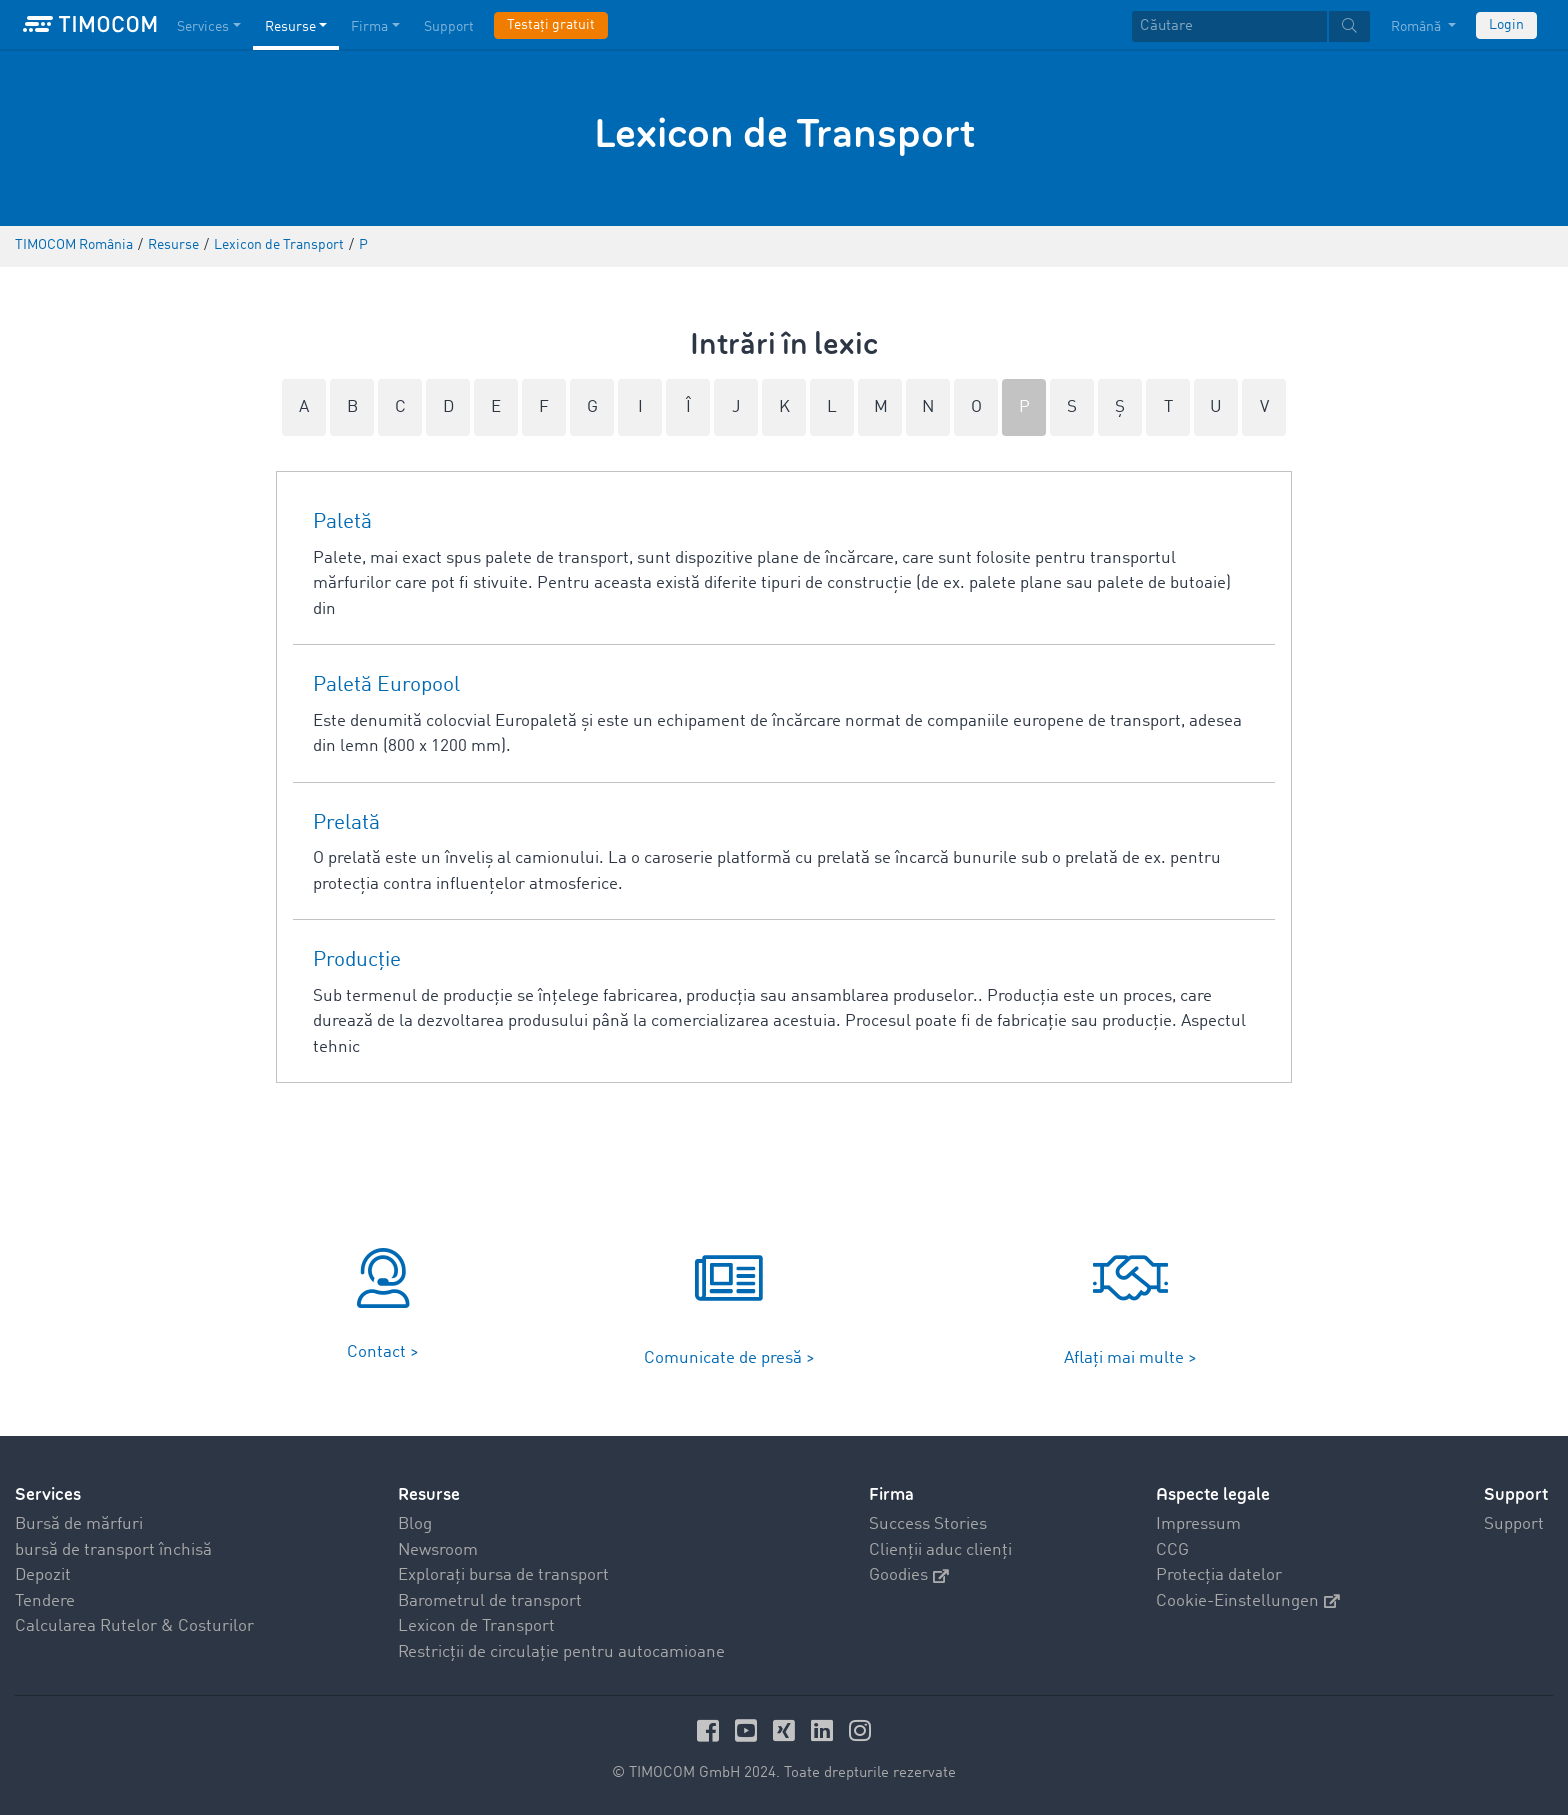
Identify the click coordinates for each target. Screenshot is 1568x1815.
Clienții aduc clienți (940, 1550)
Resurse (429, 1494)
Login (1506, 25)
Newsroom (438, 1550)
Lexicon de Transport (476, 1626)
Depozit (43, 1575)
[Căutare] (1229, 26)
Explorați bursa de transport (503, 1575)
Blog (415, 1524)
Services (48, 1494)
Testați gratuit (551, 25)
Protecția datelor (1219, 1575)
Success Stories (928, 1524)
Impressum (1198, 1524)
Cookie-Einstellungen (1248, 1601)
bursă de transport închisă (113, 1550)
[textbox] (1251, 26)
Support (1514, 1524)
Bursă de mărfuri (79, 1524)
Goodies (909, 1575)
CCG (1172, 1550)
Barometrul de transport (490, 1601)
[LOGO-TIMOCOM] (90, 25)
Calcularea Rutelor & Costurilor (134, 1626)
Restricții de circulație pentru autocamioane (561, 1652)
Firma (891, 1494)
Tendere (45, 1601)
